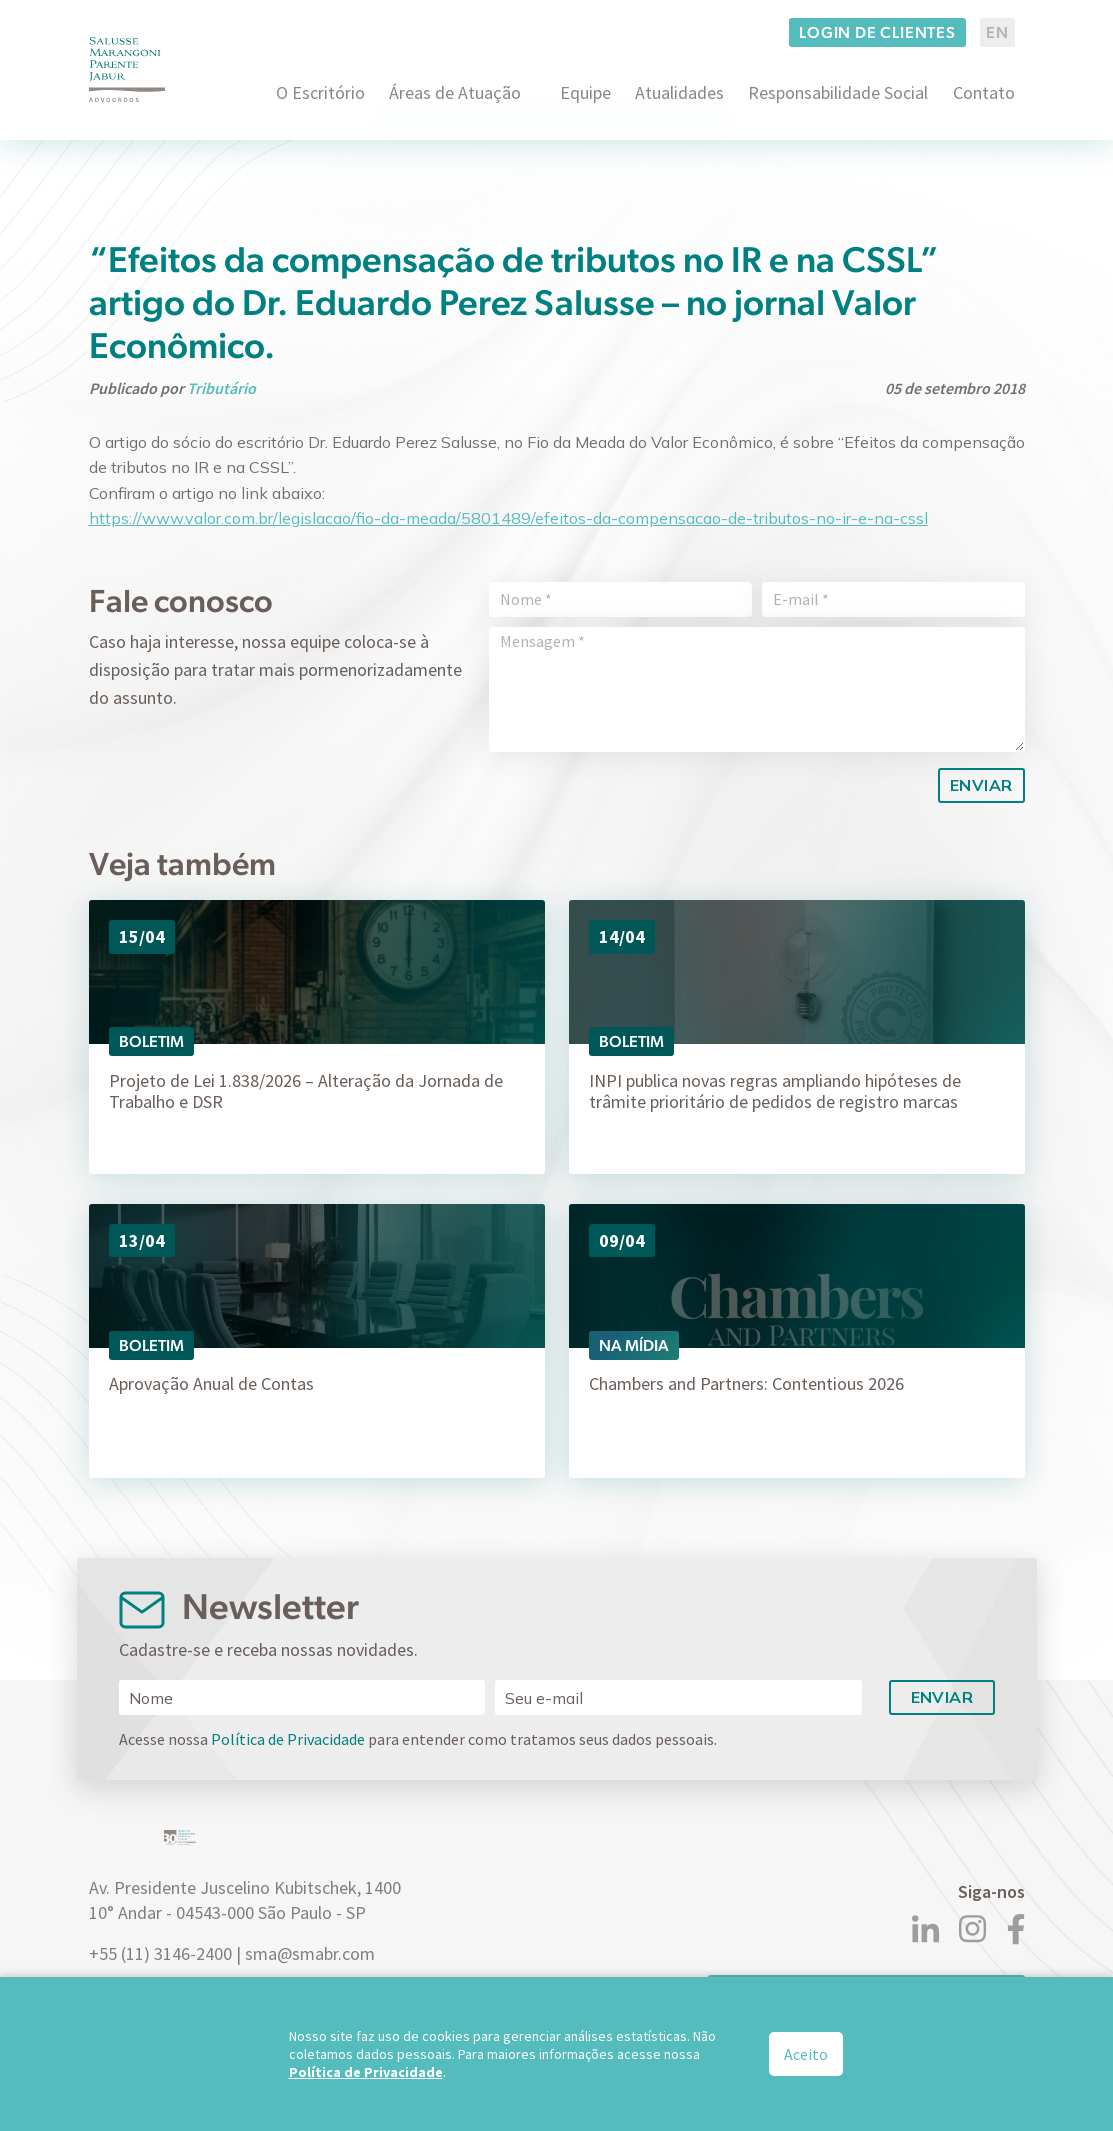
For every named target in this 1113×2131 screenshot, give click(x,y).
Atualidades (679, 92)
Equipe (585, 92)
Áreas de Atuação (455, 92)
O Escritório (320, 92)
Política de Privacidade (288, 1739)
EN (997, 32)
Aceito (806, 2054)
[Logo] (127, 69)
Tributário (221, 388)
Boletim (151, 1041)
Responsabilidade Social (838, 92)
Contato (984, 92)
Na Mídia (634, 1345)
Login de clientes (877, 32)
